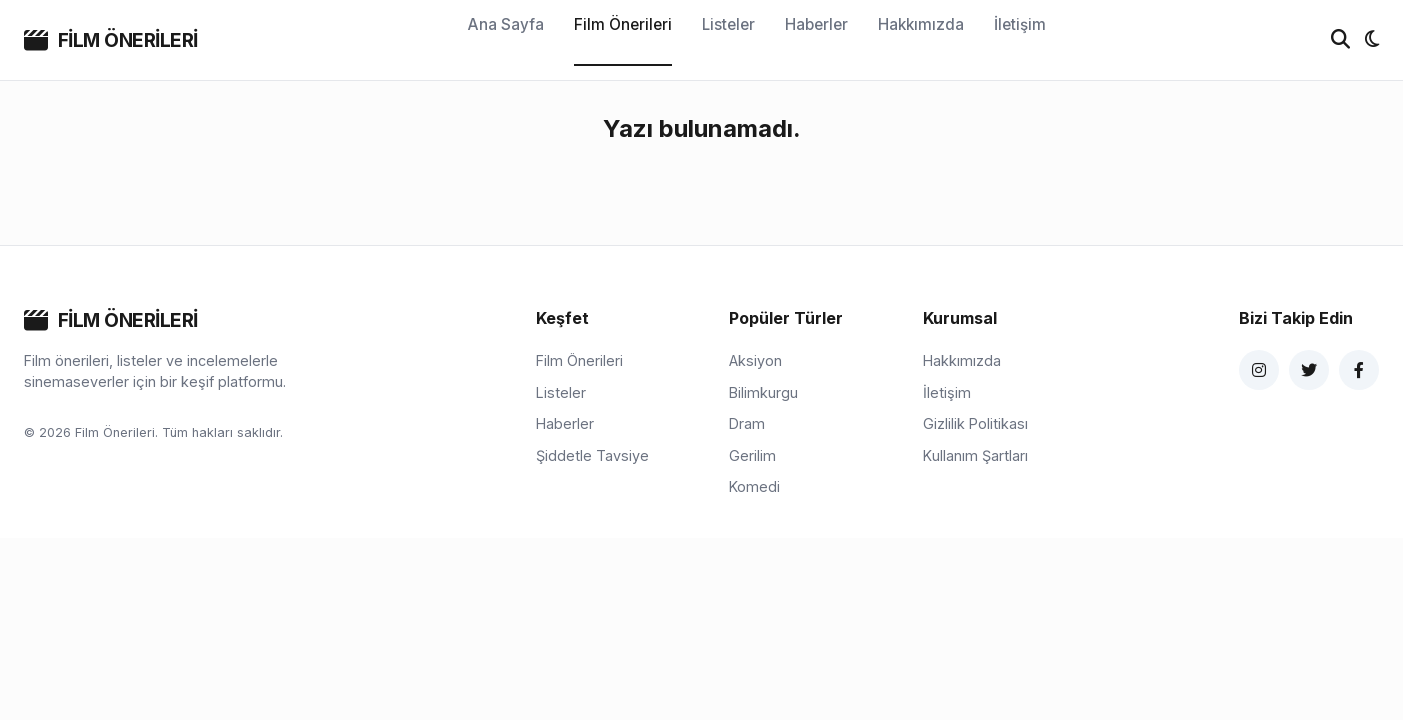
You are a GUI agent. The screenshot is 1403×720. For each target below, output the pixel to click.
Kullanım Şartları (975, 455)
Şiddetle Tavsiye (592, 455)
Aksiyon (755, 360)
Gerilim (752, 455)
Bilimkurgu (763, 392)
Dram (747, 423)
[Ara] (1340, 40)
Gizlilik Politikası (975, 423)
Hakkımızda (921, 24)
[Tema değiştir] (1372, 40)
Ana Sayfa (506, 24)
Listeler (728, 24)
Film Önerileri (623, 24)
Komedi (754, 486)
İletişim (1020, 24)
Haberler (816, 24)
